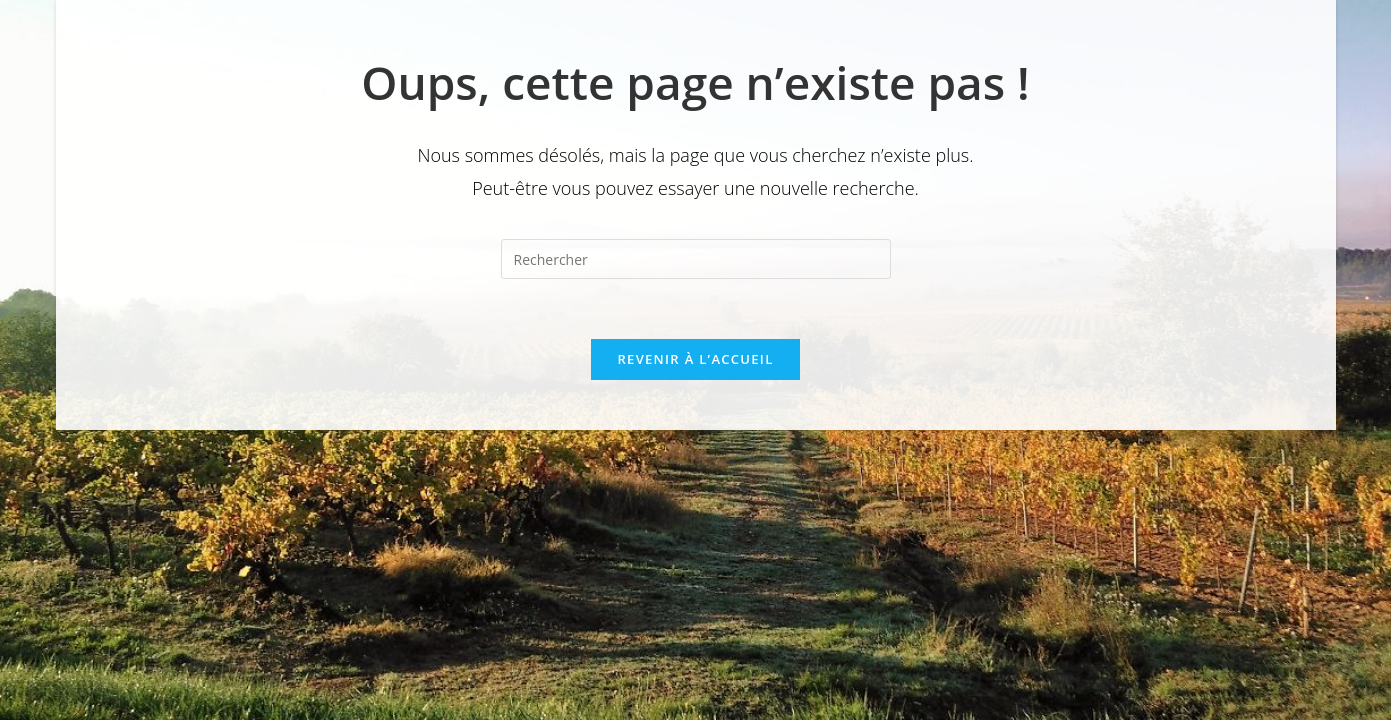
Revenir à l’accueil (695, 359)
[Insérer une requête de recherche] (696, 259)
